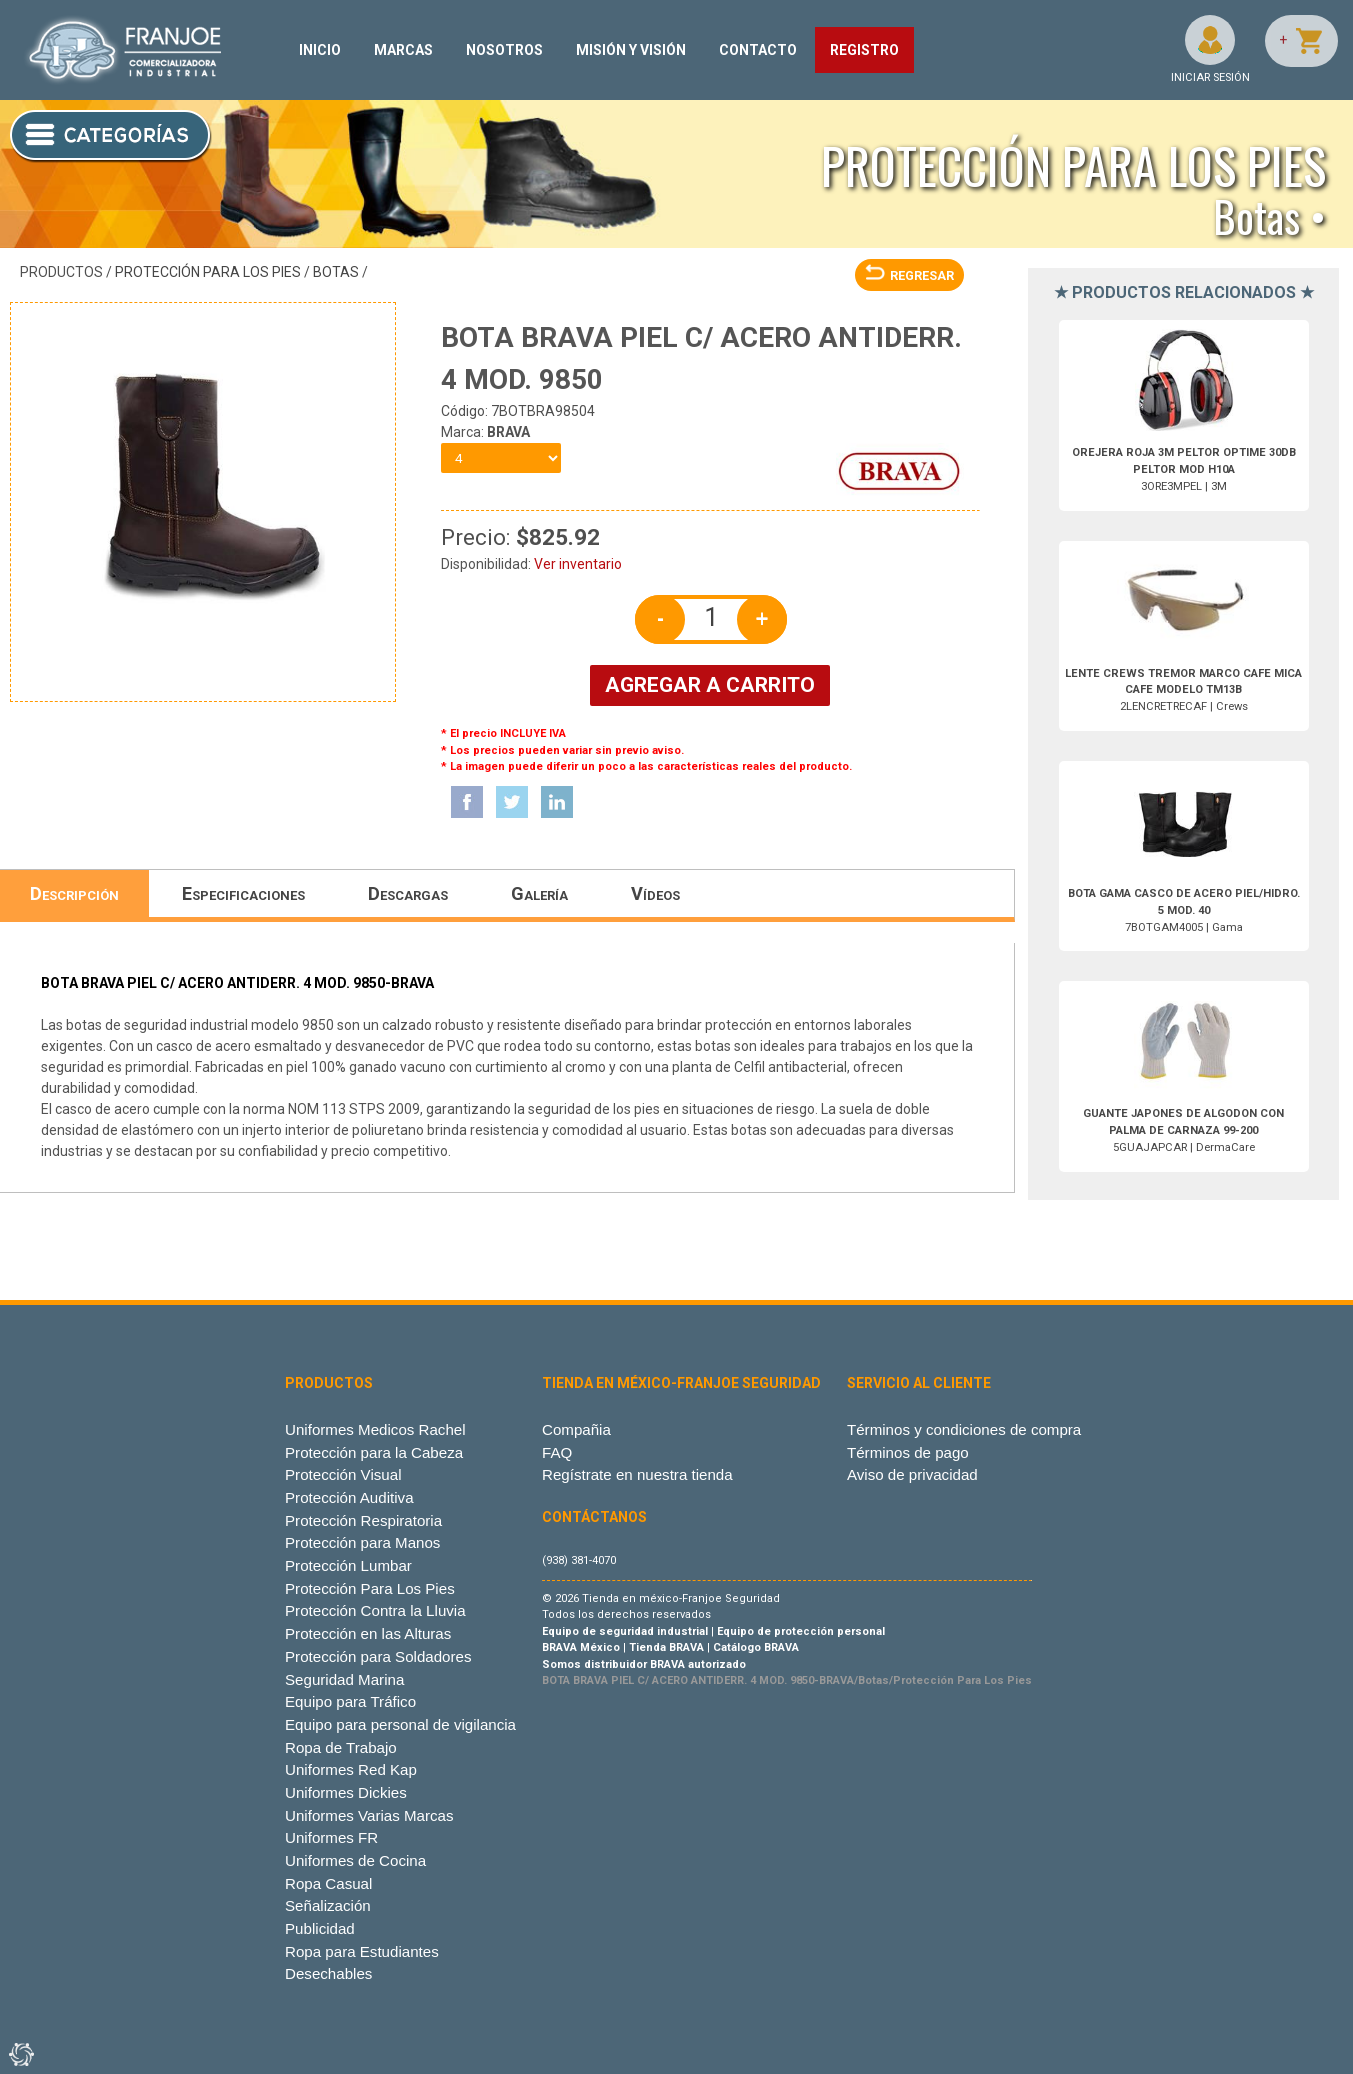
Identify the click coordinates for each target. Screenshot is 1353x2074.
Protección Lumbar (348, 1565)
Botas (336, 272)
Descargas (408, 893)
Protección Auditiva (349, 1497)
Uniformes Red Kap (351, 1769)
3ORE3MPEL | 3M (1184, 469)
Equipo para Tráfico (350, 1701)
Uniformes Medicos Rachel (375, 1429)
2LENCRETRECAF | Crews (1183, 690)
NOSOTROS (504, 50)
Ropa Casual (328, 1883)
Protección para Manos (362, 1542)
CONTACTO (758, 50)
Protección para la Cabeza (374, 1452)
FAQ (557, 1452)
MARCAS (403, 50)
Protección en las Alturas (368, 1633)
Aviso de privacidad (912, 1474)
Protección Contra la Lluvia (375, 1610)
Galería (539, 893)
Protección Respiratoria (363, 1520)
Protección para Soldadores (378, 1656)
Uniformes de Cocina (355, 1860)
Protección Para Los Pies (208, 272)
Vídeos (655, 893)
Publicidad (320, 1928)
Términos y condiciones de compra (964, 1429)
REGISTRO (864, 50)
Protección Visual (343, 1474)
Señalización (328, 1905)
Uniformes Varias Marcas (369, 1815)
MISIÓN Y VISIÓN (631, 50)
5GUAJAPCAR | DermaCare (1183, 1130)
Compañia (576, 1429)
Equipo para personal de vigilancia (400, 1724)
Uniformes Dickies (346, 1792)
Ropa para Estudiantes (362, 1951)
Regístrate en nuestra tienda (637, 1474)
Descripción (74, 893)
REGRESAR (909, 275)
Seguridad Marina (344, 1679)
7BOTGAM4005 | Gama (1184, 910)
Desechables (328, 1973)
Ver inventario (578, 564)
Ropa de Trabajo (341, 1747)
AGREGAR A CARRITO (710, 685)
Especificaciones (243, 893)
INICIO (320, 50)
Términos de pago (908, 1452)
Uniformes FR (331, 1837)
